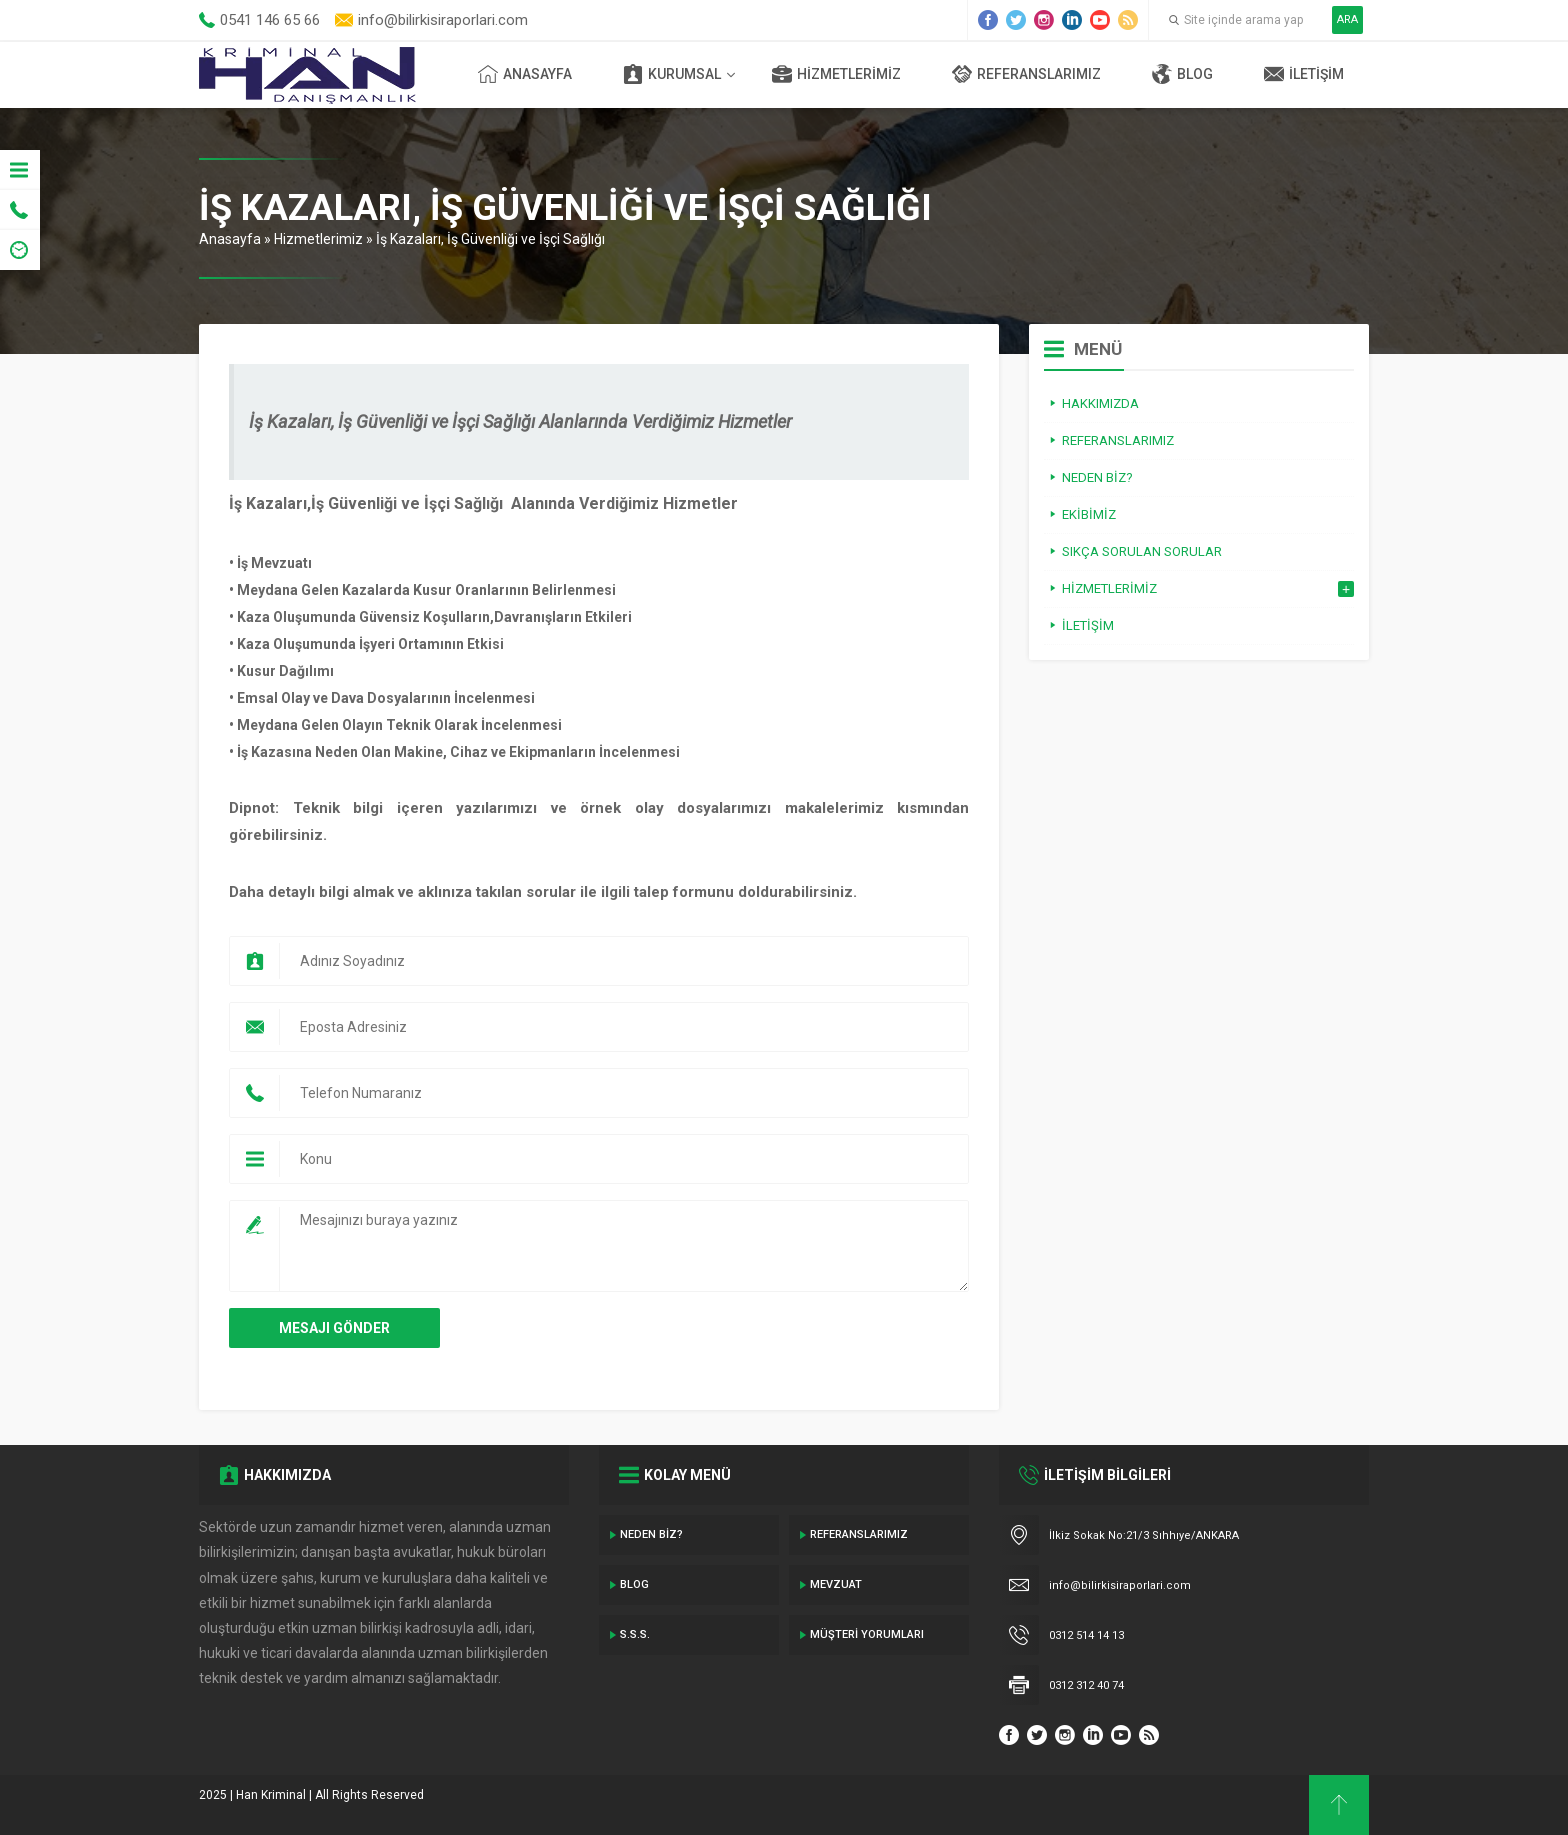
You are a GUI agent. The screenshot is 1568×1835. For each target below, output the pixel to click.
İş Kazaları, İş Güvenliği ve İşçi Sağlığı (490, 239)
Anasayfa (525, 74)
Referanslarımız (1026, 74)
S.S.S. (635, 1634)
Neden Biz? (651, 1534)
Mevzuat (836, 1584)
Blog (1182, 74)
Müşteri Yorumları (867, 1634)
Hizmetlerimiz (836, 74)
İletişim (1304, 74)
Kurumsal (672, 74)
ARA (1347, 19)
